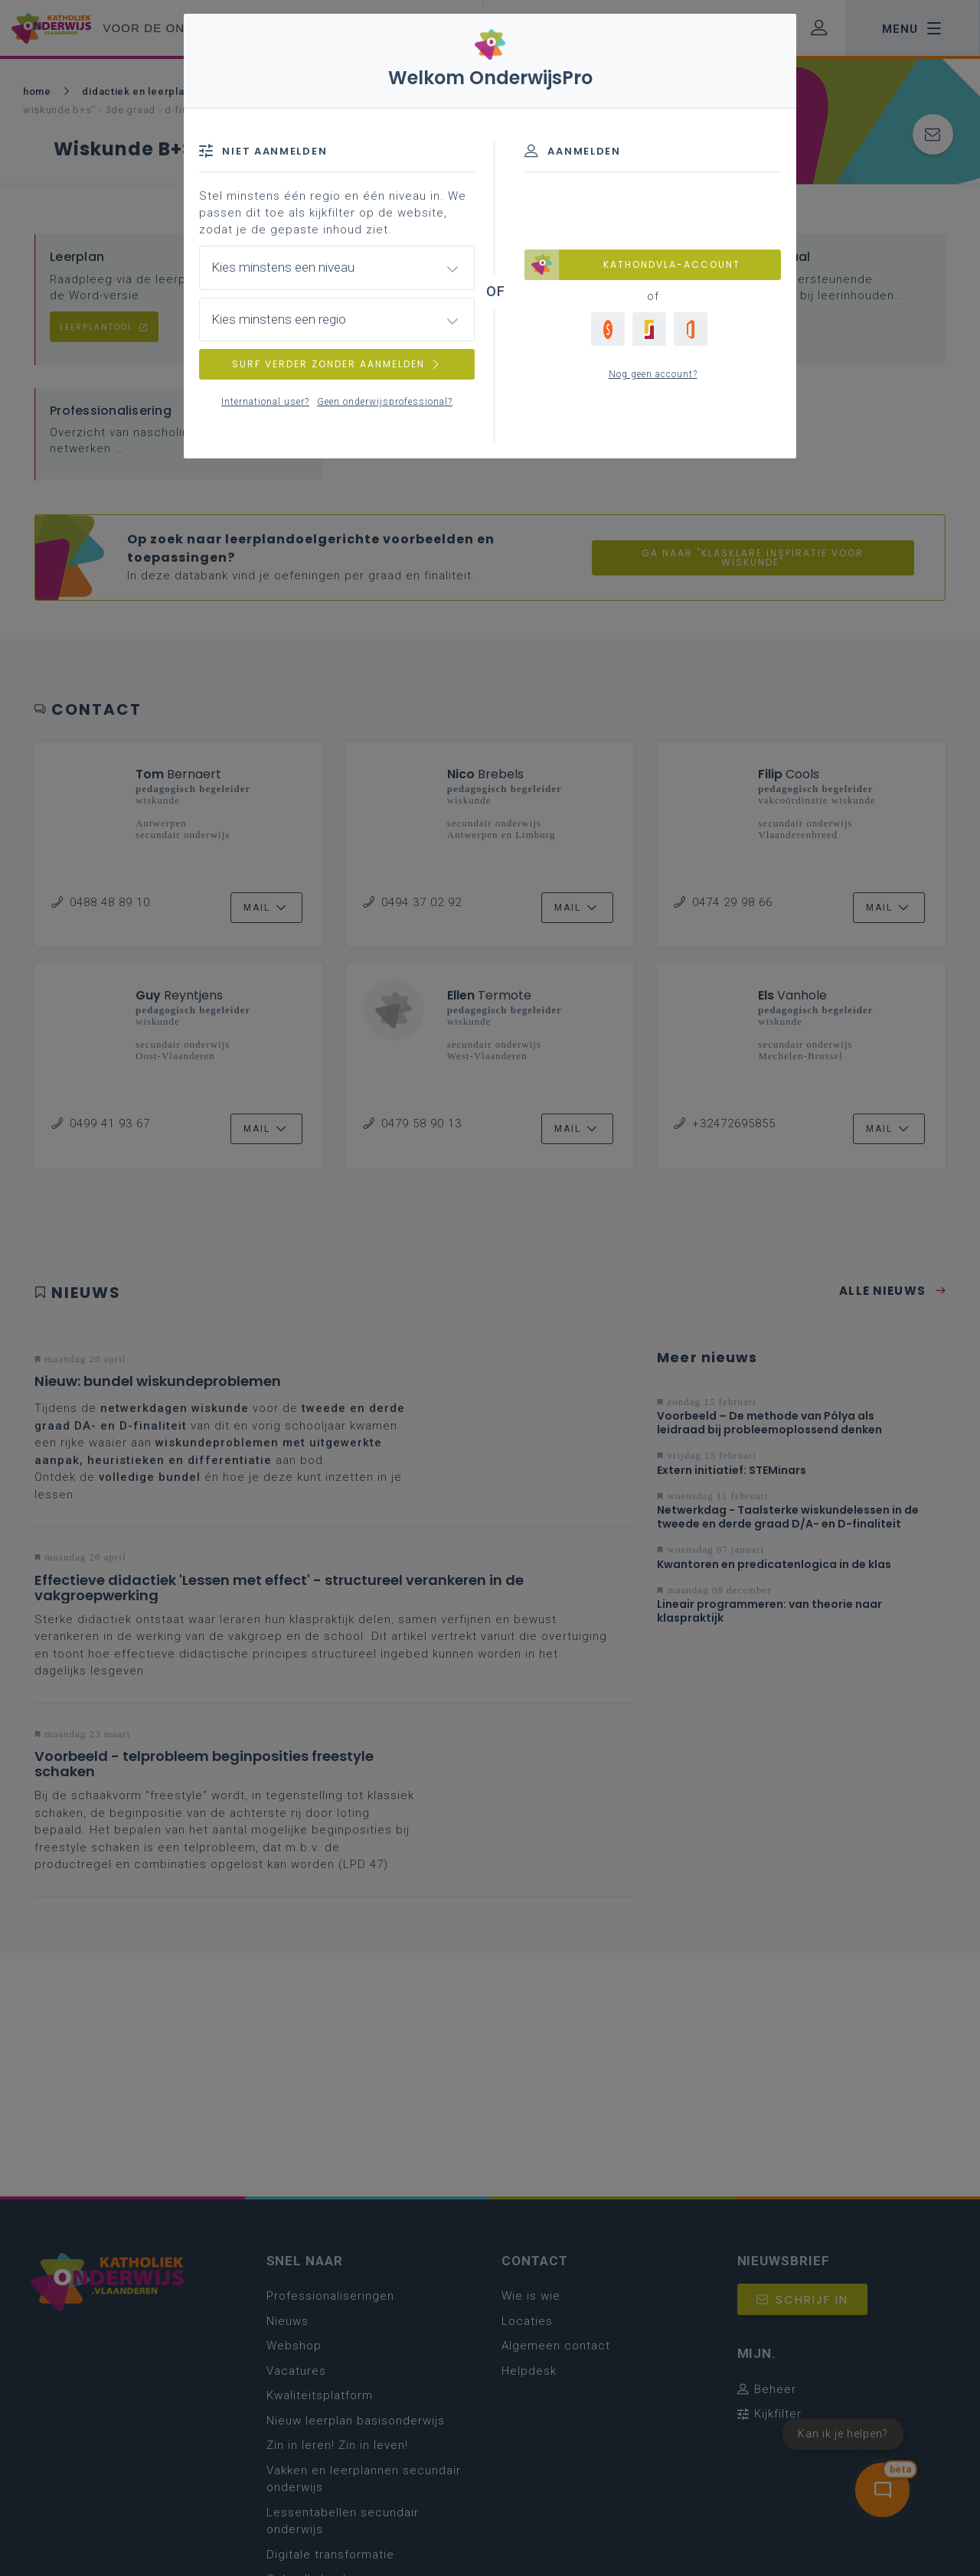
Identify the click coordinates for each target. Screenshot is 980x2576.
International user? (265, 401)
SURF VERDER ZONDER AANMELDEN (337, 363)
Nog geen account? (653, 374)
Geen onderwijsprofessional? (384, 401)
